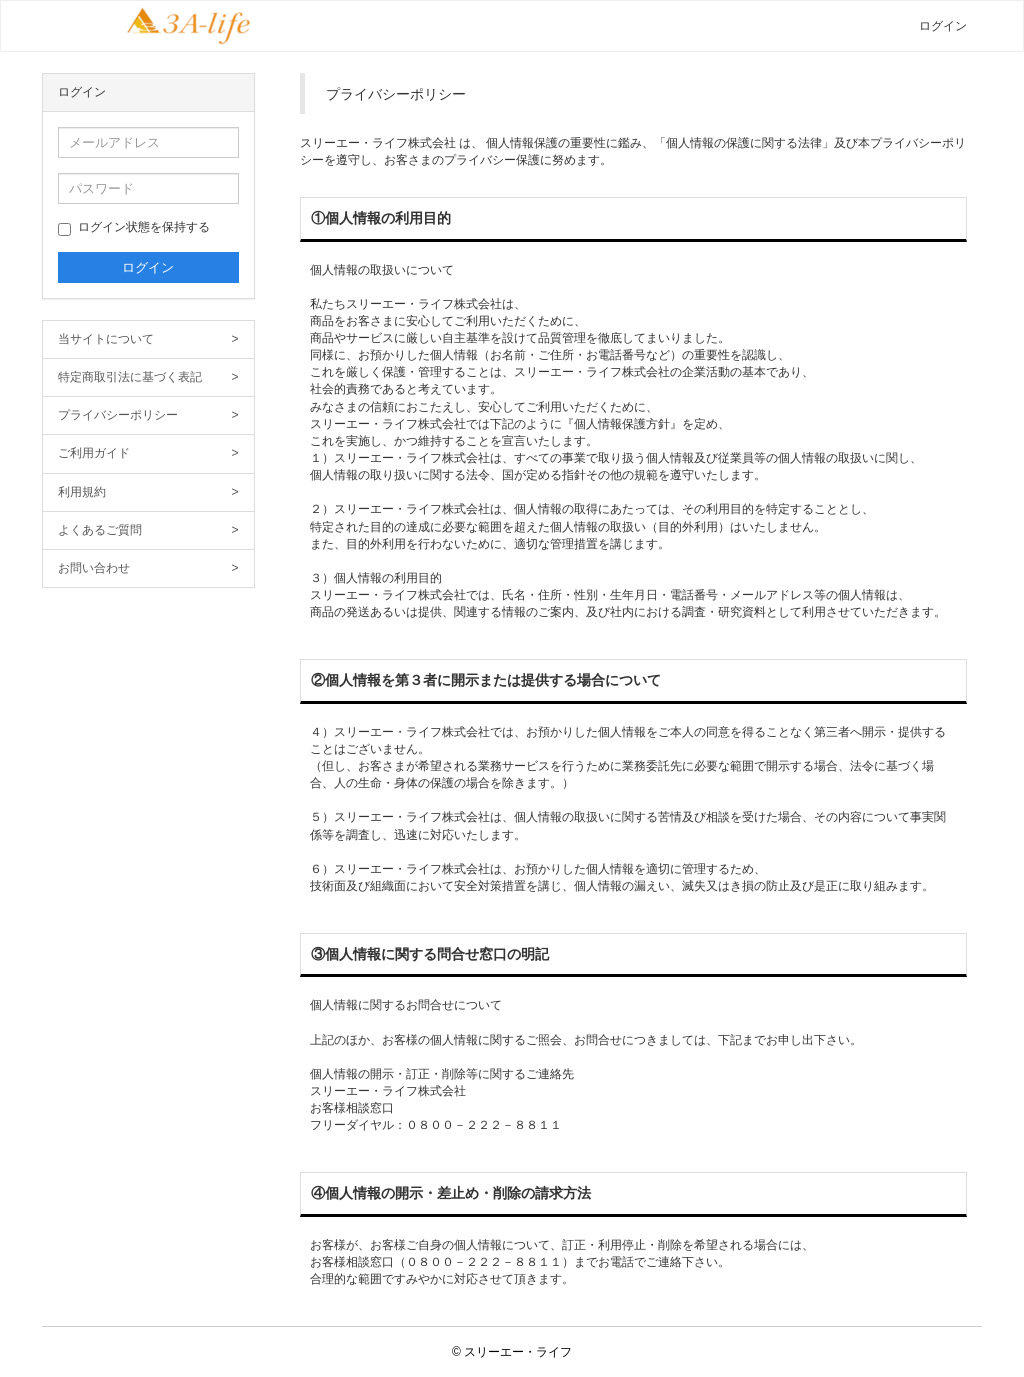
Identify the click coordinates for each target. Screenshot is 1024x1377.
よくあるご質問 (148, 530)
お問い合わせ (148, 568)
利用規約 (148, 492)
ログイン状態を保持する (134, 228)
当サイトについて (148, 339)
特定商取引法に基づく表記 (148, 377)
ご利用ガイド (148, 453)
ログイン (943, 26)
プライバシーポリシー (148, 415)
